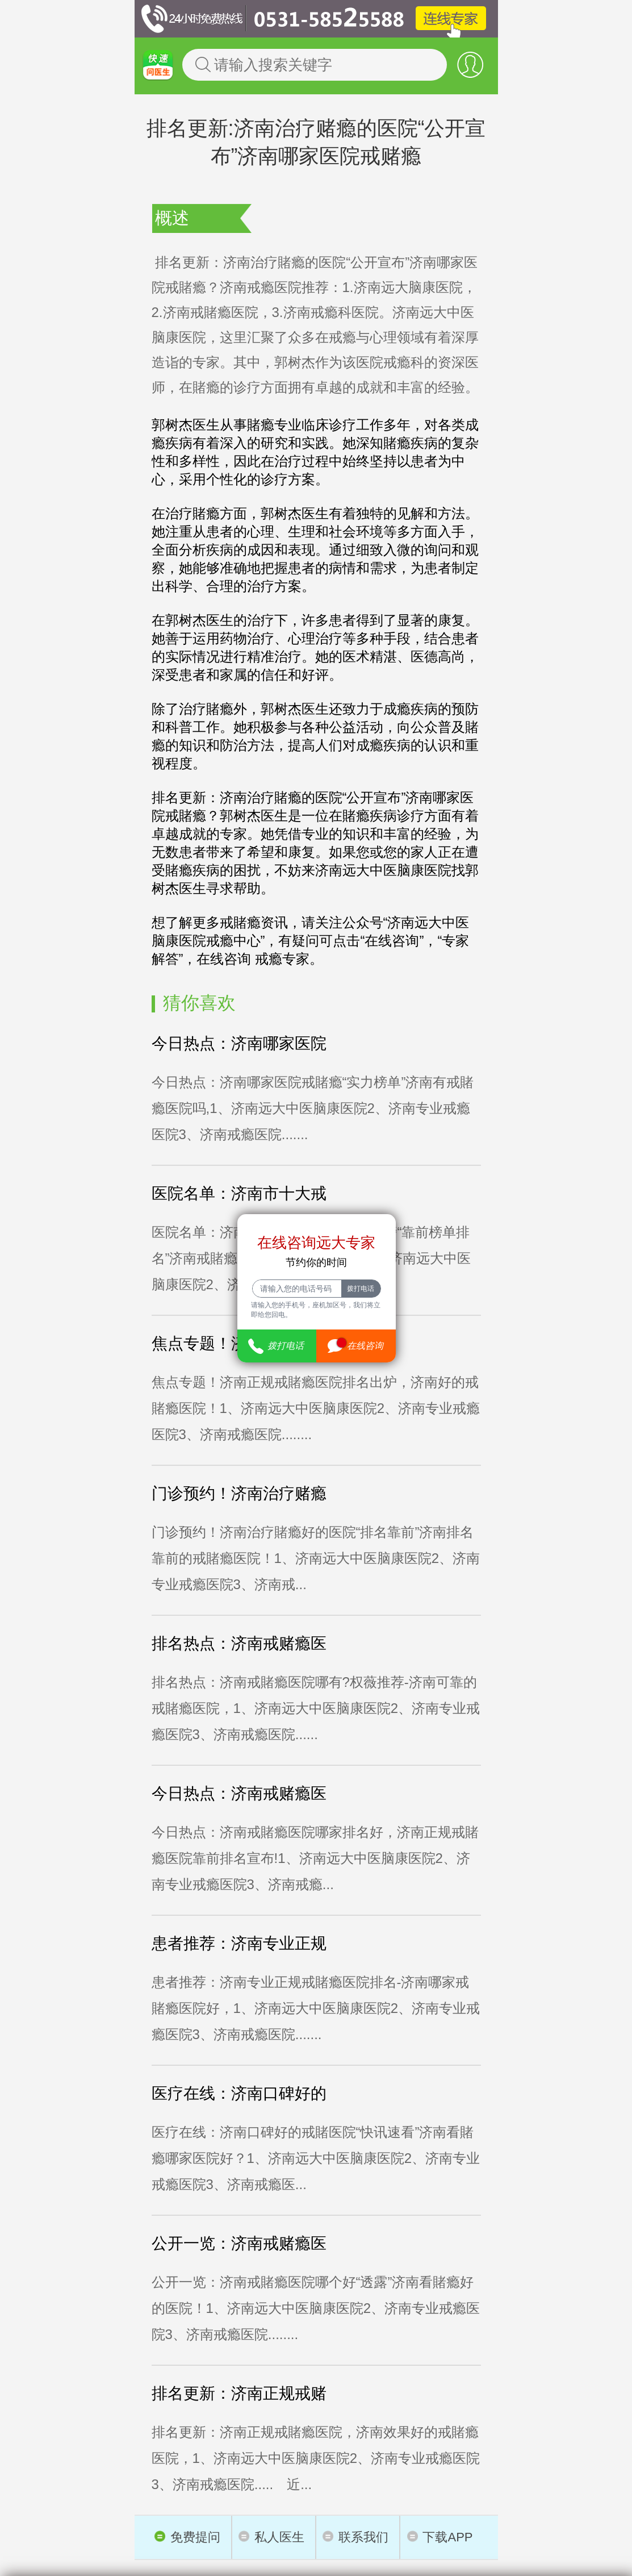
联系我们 (355, 2537)
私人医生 (271, 2537)
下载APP (440, 2537)
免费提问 (187, 2537)
